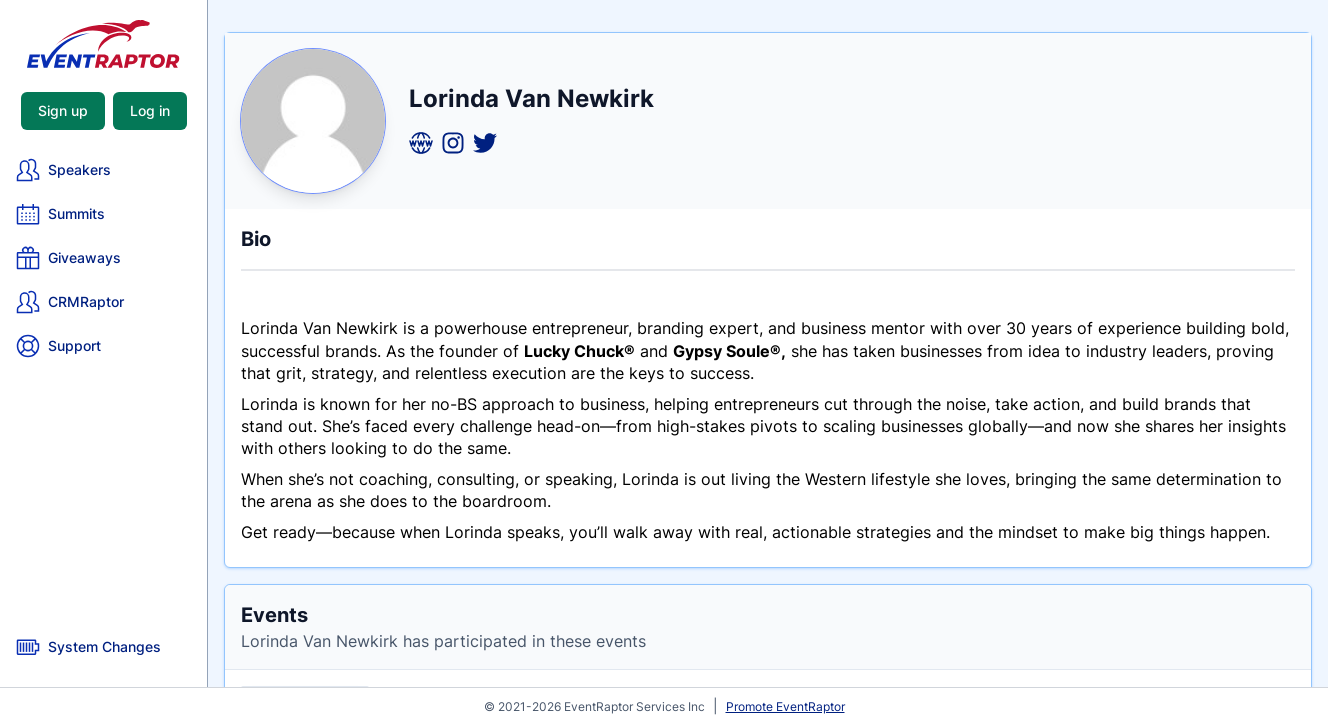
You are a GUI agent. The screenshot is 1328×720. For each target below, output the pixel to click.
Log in (150, 110)
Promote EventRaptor (785, 706)
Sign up (63, 110)
